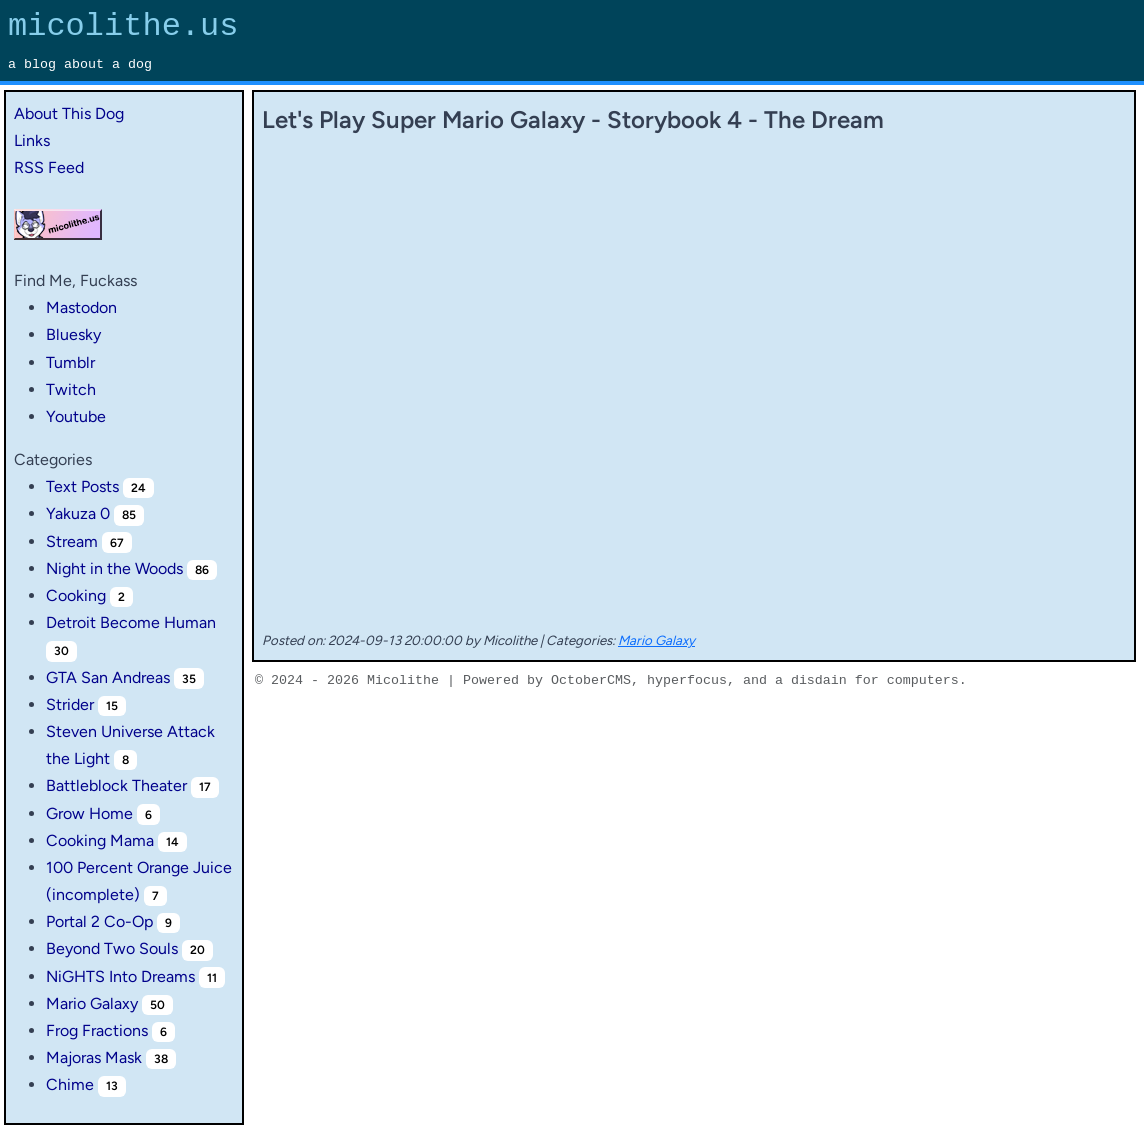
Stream (72, 541)
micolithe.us (123, 26)
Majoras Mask (94, 1057)
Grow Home (89, 813)
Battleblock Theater (116, 785)
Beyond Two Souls (112, 948)
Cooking (76, 595)
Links (32, 140)
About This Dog (69, 113)
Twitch (71, 389)
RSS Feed (49, 167)
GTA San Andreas (108, 677)
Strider (70, 704)
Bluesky (73, 334)
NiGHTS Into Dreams (120, 976)
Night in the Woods (114, 568)
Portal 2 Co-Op (99, 921)
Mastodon (81, 307)
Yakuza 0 (78, 513)
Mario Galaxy (92, 1003)
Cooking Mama (100, 840)
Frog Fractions (97, 1030)
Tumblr (70, 362)
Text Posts (82, 486)
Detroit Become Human (131, 622)
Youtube (76, 416)
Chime (70, 1084)
